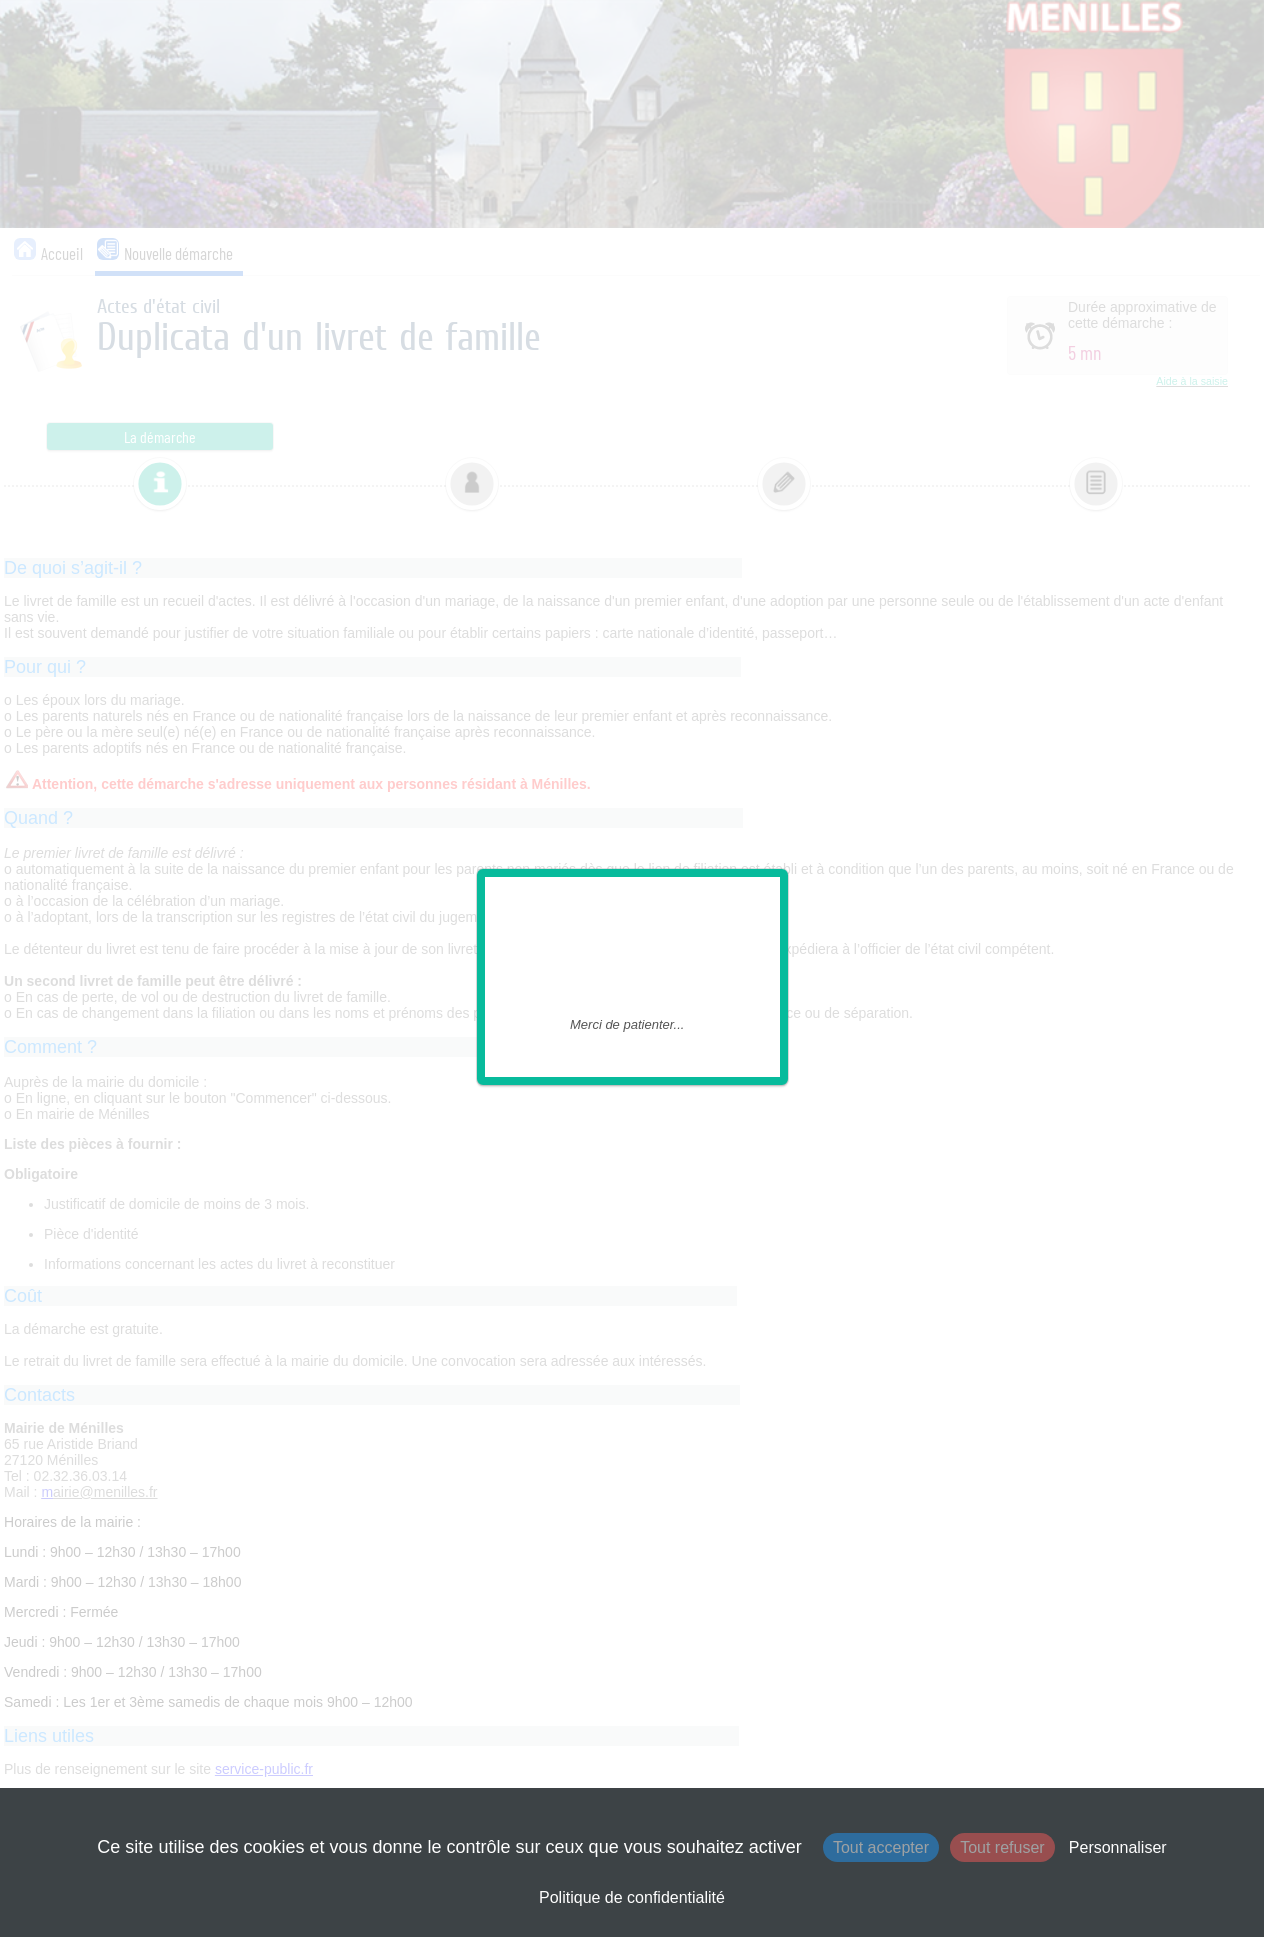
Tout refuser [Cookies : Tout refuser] (1002, 1847)
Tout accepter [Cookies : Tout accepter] (881, 1847)
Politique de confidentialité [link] (632, 1897)
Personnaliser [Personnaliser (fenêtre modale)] (1118, 1847)
